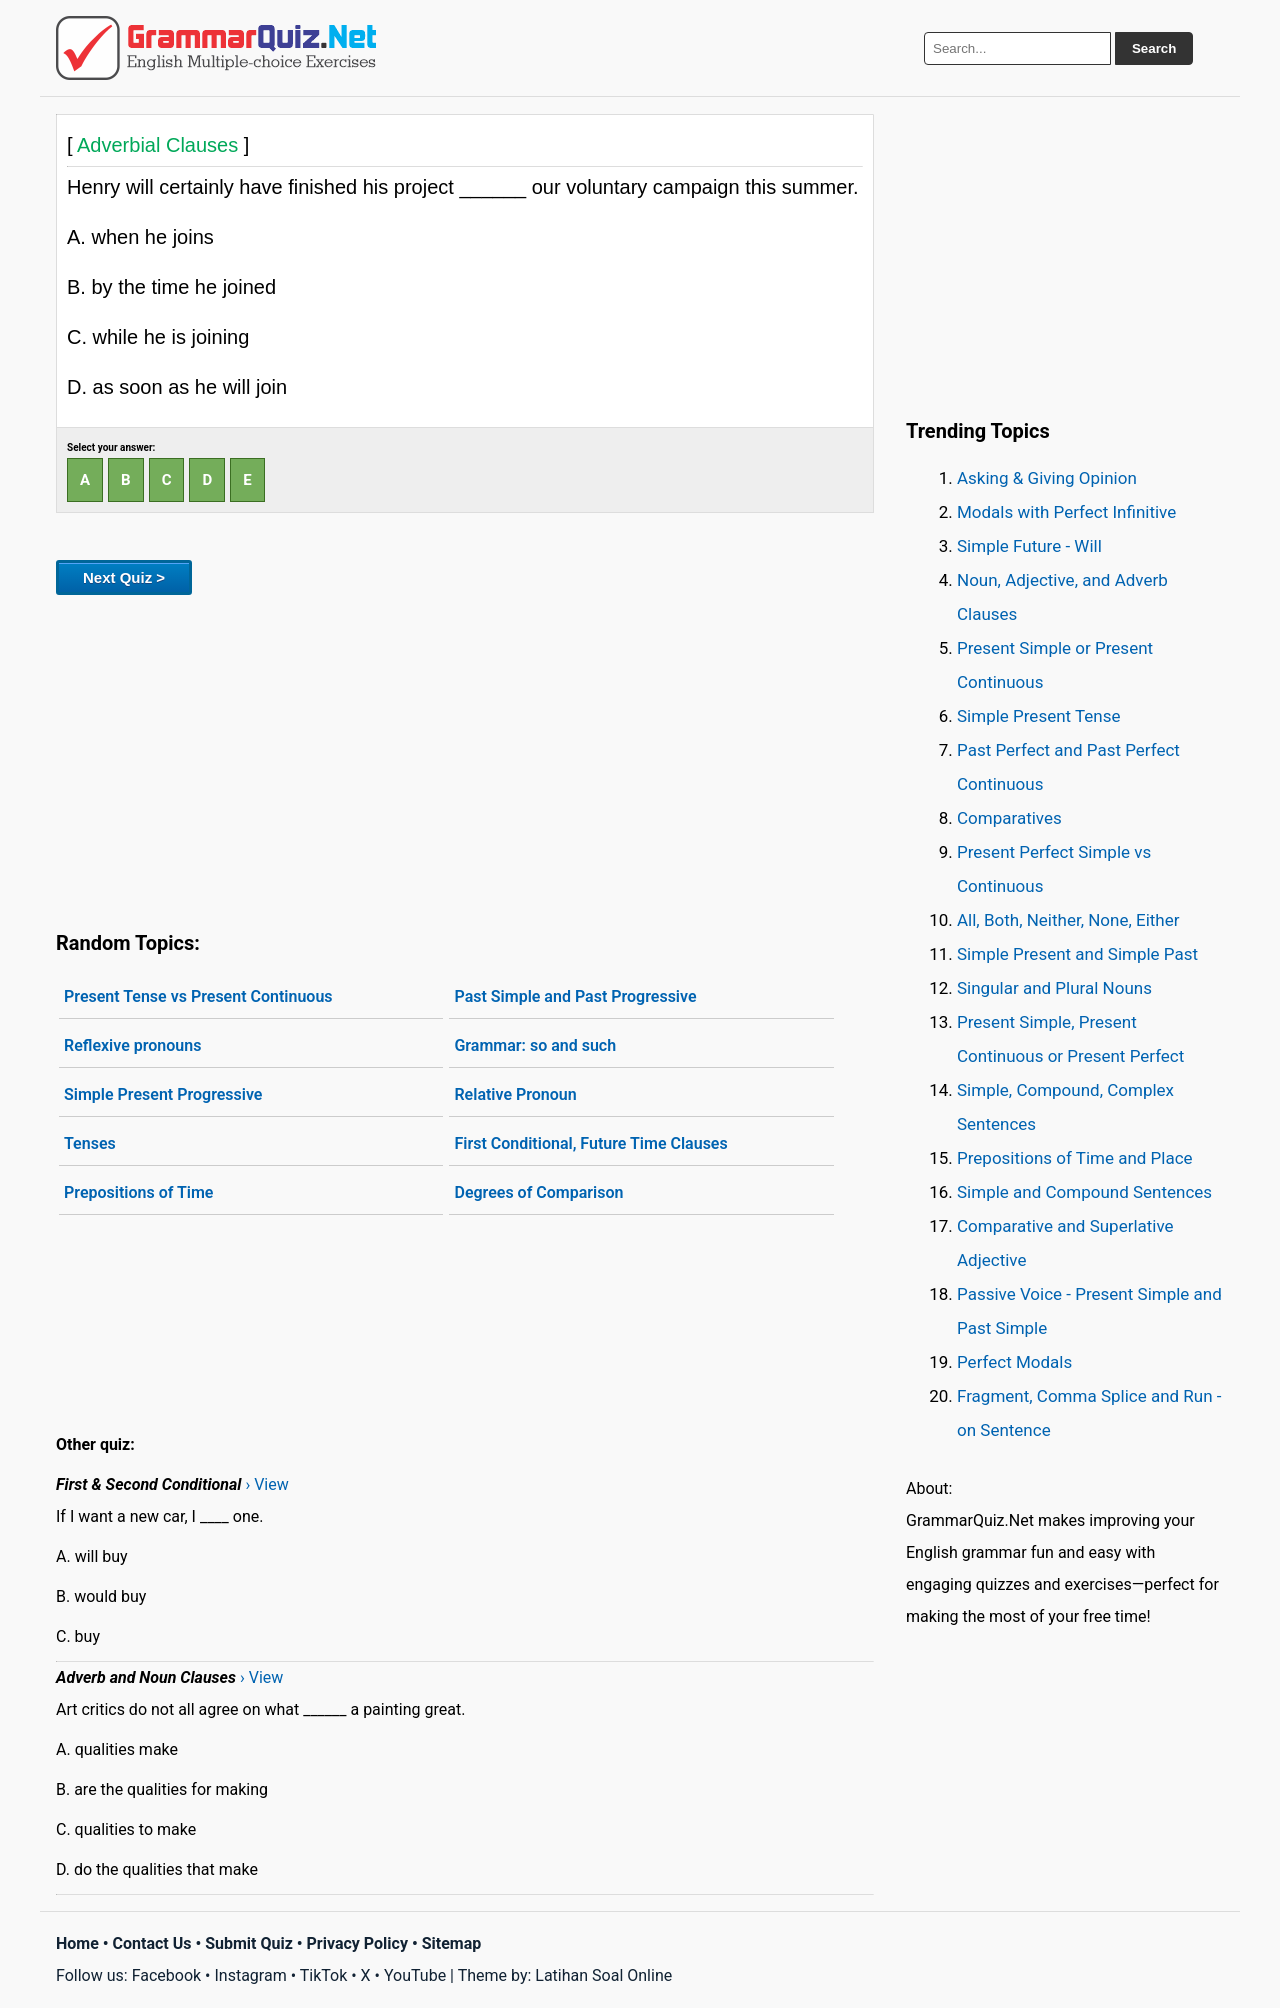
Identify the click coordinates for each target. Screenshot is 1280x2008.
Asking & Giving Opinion (1047, 478)
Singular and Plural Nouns (1054, 988)
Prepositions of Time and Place (1075, 1158)
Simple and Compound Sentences (1084, 1192)
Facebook (166, 1975)
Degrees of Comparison (538, 1192)
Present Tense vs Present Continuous (198, 996)
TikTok (324, 1975)
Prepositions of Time (138, 1192)
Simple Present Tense (1039, 716)
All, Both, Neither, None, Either (1068, 920)
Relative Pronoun (515, 1094)
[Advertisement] (465, 759)
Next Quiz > (124, 577)
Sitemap (452, 1943)
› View (266, 1484)
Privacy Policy (357, 1943)
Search (1154, 48)
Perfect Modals (1014, 1362)
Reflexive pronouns (132, 1045)
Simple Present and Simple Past (1077, 954)
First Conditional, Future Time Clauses (590, 1143)
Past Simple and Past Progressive (575, 996)
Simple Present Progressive (163, 1094)
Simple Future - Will (1029, 546)
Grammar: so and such (535, 1045)
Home (77, 1943)
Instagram (250, 1975)
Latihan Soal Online (603, 1975)
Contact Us (152, 1943)
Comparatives (1009, 818)
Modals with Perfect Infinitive (1066, 512)
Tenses (90, 1143)
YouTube (415, 1975)
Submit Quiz (249, 1943)
